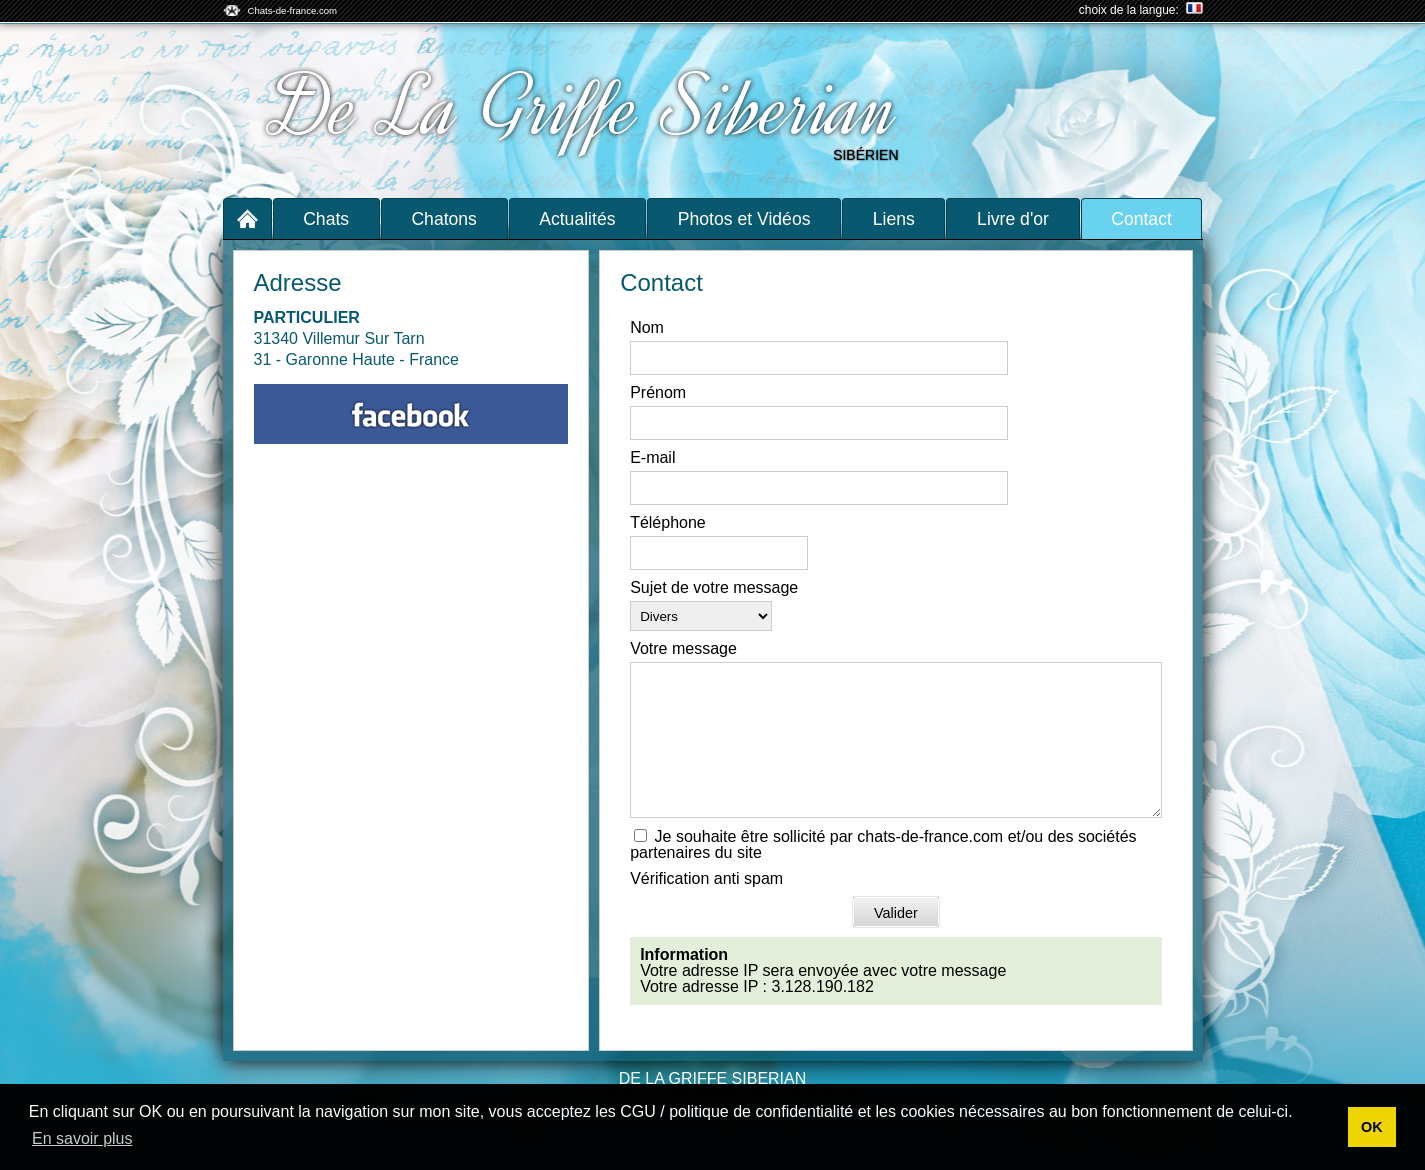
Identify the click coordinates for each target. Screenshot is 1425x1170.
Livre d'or (1013, 219)
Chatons (444, 219)
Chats (326, 219)
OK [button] (1372, 1127)
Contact (1141, 219)
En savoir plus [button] (82, 1138)
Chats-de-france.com (293, 10)
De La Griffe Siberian (586, 108)
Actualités (577, 219)
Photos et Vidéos (744, 219)
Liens (894, 219)
